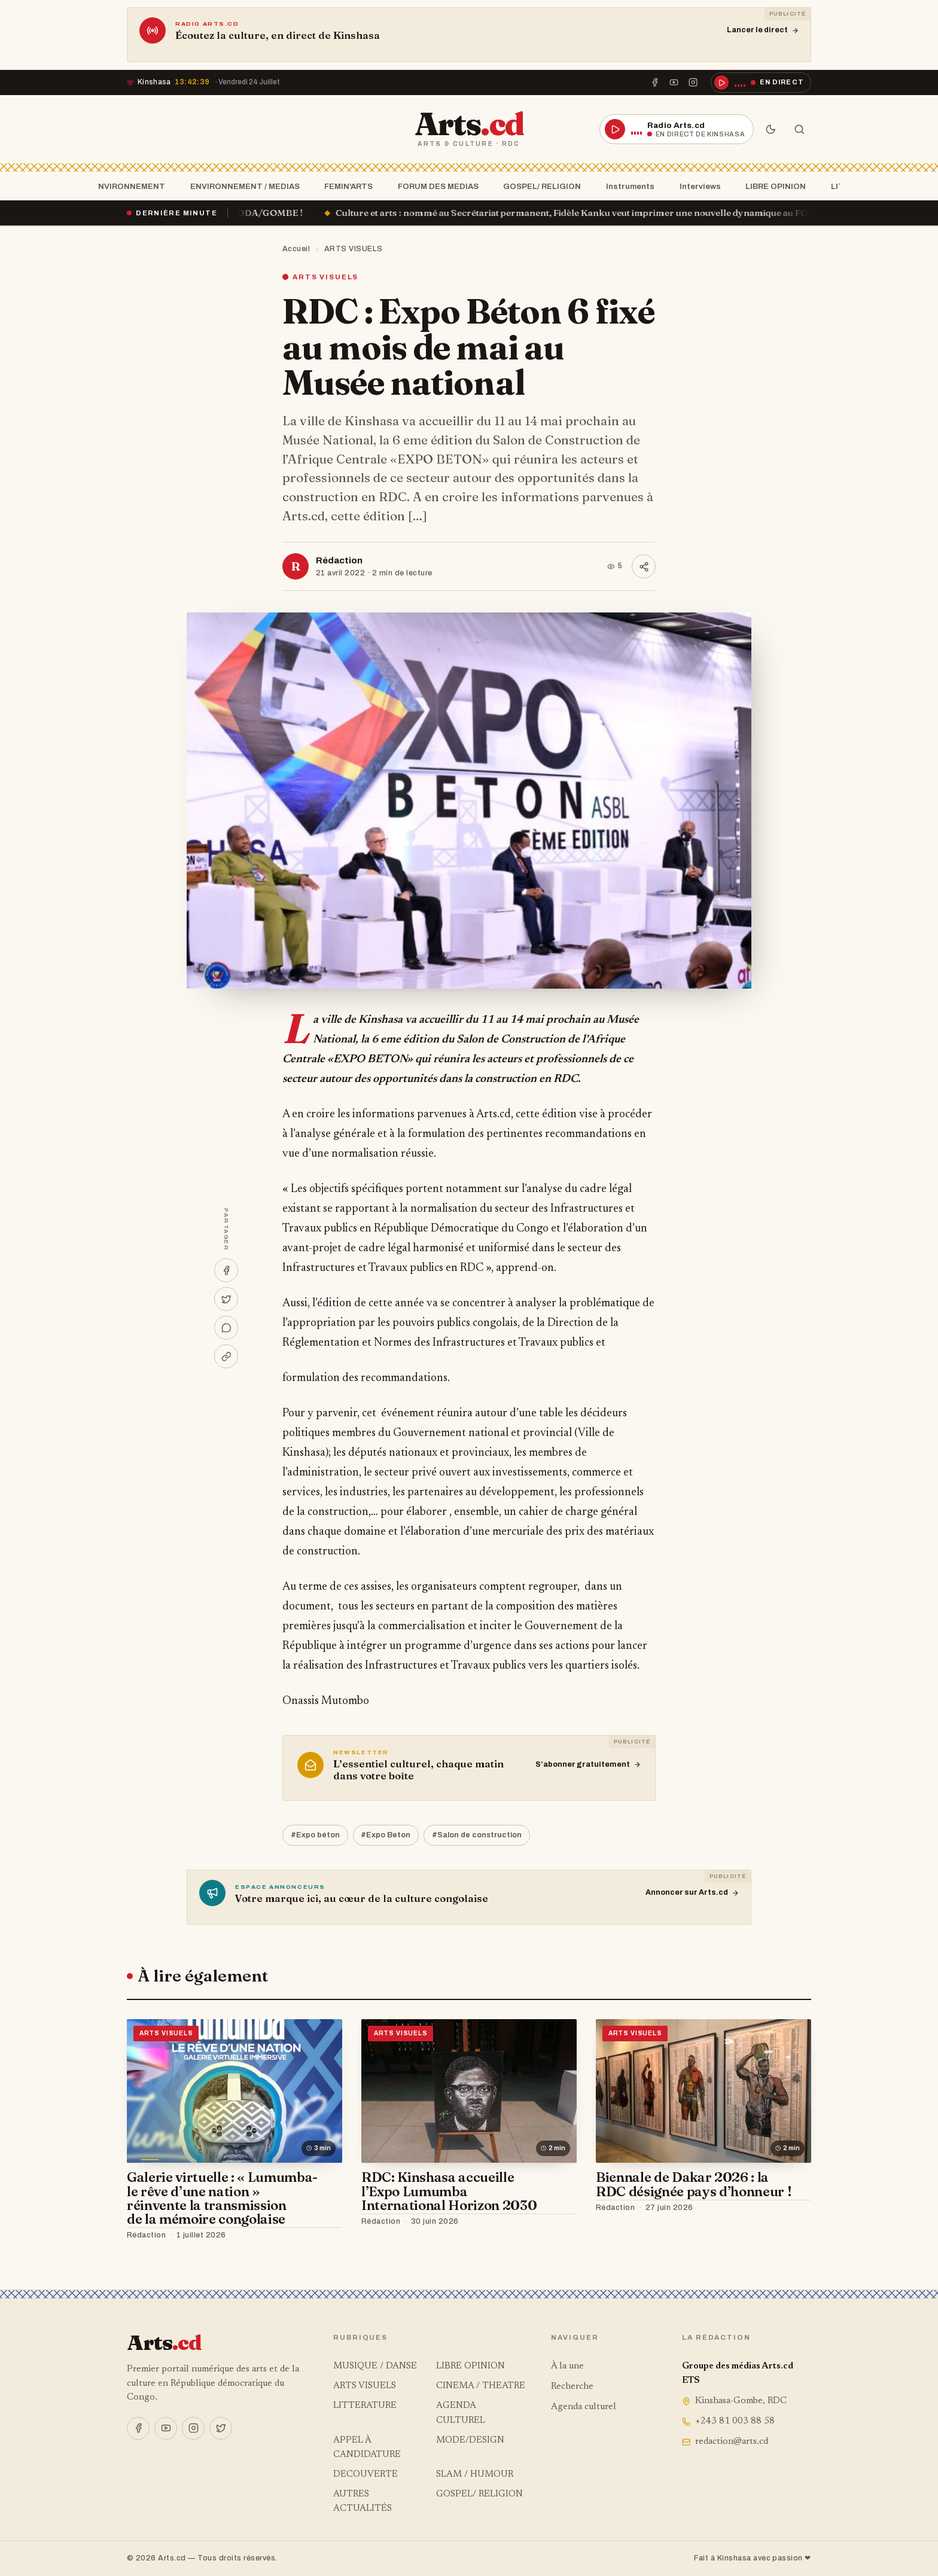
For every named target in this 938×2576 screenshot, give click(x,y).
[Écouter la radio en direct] (761, 82)
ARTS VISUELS (353, 249)
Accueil (296, 249)
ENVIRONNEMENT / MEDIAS (241, 186)
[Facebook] (654, 83)
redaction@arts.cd (725, 2441)
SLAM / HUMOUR (474, 2474)
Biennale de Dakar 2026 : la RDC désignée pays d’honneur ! (693, 2184)
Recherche (572, 2386)
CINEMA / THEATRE (480, 2386)
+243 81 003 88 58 (728, 2421)
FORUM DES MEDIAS (435, 186)
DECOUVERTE (365, 2474)
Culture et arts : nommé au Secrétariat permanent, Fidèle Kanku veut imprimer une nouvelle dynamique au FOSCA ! (598, 212)
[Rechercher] (799, 129)
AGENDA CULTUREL (460, 2413)
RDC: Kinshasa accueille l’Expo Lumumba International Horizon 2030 (449, 2191)
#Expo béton (315, 1835)
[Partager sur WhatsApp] (226, 1328)
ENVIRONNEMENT (125, 186)
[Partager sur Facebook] (226, 1270)
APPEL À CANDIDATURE (367, 2447)
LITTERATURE (365, 2405)
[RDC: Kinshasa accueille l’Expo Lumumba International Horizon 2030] (469, 2091)
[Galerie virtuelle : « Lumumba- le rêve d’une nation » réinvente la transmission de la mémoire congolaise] (234, 2091)
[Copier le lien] (226, 1356)
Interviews (696, 186)
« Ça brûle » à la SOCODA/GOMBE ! (239, 212)
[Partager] (644, 566)
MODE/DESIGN (470, 2440)
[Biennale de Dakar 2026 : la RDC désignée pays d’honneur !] (703, 2091)
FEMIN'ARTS (345, 186)
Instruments (626, 186)
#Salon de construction (477, 1835)
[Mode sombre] (770, 129)
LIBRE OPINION (772, 186)
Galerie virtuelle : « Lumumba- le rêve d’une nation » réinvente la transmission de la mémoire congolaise (222, 2198)
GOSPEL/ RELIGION (538, 186)
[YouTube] (674, 83)
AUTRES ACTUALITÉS (362, 2501)
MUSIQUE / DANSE (375, 2366)
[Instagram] (693, 83)
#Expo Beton (385, 1835)
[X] (220, 2428)
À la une (567, 2366)
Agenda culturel (583, 2407)
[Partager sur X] (226, 1299)
